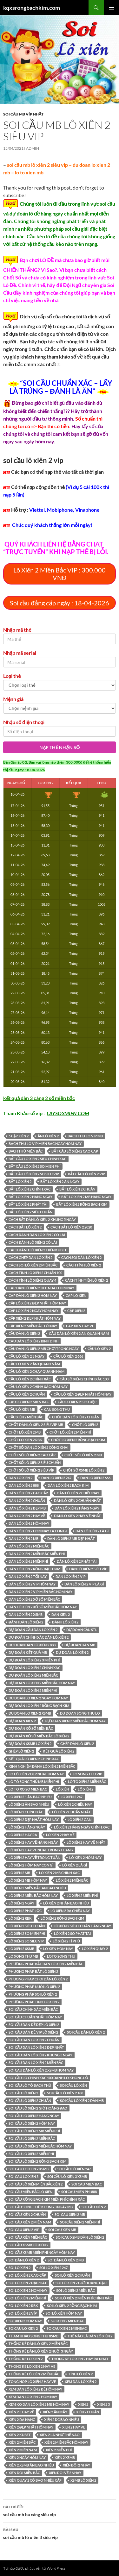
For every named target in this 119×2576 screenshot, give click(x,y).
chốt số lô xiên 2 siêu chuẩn (35, 1462)
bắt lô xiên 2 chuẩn (77, 1189)
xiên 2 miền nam (23, 2450)
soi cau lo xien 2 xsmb (29, 2169)
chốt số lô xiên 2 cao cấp (32, 1455)
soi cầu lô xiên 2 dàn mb (82, 2100)
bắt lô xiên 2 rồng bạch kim (81, 1204)
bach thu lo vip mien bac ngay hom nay (45, 1143)
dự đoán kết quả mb (28, 1652)
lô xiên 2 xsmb (21, 1949)
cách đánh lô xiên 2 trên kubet (38, 1250)
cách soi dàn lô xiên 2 (81, 1257)
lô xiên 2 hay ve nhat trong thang (41, 1850)
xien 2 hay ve (73, 2427)
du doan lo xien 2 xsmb (30, 1713)
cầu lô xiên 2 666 (68, 1356)
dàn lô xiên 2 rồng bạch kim (34, 1569)
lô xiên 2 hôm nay (85, 1857)
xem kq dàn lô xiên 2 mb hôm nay (39, 2404)
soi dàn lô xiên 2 (24, 2260)
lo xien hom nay (58, 1949)
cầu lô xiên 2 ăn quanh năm (34, 1364)
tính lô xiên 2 (80, 2374)
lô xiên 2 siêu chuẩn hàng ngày (82, 1926)
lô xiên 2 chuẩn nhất (71, 1812)
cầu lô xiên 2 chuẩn (27, 1394)
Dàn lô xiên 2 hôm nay (29, 1523)
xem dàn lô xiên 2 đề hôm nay (35, 2389)
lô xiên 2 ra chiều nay (70, 1911)
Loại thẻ (12, 676)
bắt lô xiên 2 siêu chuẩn (30, 1212)
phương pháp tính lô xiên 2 (34, 2002)
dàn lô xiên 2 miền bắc (29, 1546)
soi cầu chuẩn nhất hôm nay (35, 2017)
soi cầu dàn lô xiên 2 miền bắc (36, 2062)
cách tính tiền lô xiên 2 (86, 1280)
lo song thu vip (87, 1774)
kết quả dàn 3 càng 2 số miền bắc (39, 1098)
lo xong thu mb (23, 1956)
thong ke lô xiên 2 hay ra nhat (80, 2359)
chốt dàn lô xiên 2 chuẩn (75, 1417)
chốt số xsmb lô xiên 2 (84, 1470)
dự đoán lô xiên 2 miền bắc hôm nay (42, 1683)
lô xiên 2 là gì (74, 1865)
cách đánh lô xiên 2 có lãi (33, 1242)
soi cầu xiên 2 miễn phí (80, 2222)
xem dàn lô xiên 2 (80, 2381)
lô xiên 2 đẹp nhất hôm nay (34, 1819)
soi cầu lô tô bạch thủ (30, 2085)
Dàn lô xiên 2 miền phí (28, 1561)
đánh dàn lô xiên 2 (26, 1622)
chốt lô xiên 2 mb (25, 1432)
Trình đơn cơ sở (111, 7)
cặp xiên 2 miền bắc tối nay (33, 1326)
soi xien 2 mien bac (67, 2321)
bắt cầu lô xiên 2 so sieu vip (34, 1174)
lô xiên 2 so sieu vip (26, 1941)
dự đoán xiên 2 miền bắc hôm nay (75, 1721)
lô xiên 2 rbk (20, 1918)
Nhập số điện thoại (23, 722)
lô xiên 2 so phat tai (72, 1933)
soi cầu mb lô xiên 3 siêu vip (59, 2533)
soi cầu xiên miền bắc (28, 2237)
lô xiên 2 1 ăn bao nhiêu (30, 1797)
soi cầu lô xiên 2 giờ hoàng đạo (38, 2108)
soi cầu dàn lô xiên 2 (86, 2032)
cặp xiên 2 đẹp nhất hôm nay (35, 1318)
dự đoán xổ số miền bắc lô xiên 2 (39, 1736)
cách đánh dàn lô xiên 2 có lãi (37, 1235)
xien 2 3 (103, 2404)
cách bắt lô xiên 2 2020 (71, 1227)
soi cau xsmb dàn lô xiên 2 (80, 2237)
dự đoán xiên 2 (22, 1721)
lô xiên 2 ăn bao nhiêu (29, 1804)
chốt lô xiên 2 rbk (25, 1440)
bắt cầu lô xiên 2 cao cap (74, 1151)
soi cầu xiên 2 (94, 2207)
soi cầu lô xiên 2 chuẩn (30, 2100)
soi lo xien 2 (19, 2268)
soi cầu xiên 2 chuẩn (27, 2214)
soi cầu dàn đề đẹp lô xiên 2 (34, 2025)
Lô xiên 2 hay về (60, 1835)
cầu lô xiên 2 (99, 1349)
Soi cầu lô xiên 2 (23, 2093)
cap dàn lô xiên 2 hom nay (33, 1295)
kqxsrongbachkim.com (31, 7)
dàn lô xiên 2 (20, 1478)
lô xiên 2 (85, 1789)
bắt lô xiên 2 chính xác (29, 1189)
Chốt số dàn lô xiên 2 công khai (38, 1447)
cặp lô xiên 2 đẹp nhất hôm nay (37, 1303)
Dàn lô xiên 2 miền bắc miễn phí (37, 1554)
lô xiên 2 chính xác (26, 1812)
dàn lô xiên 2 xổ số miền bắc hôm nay (43, 1607)
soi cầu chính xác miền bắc (33, 2009)
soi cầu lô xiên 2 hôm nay (32, 2123)
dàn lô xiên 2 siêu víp (88, 1569)
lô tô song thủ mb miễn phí (34, 1781)
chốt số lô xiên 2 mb (83, 1455)
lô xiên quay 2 (95, 1949)
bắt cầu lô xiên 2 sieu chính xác (37, 1159)
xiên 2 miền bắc (22, 2442)
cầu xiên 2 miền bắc (26, 1417)
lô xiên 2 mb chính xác (59, 1873)
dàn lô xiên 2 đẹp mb (27, 1508)
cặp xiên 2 (76, 1311)
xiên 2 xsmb (65, 2457)
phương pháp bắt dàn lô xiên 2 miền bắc (46, 1964)
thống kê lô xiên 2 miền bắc (34, 2374)
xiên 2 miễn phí (58, 2450)
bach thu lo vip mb (85, 1136)
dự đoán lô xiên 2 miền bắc (33, 1675)
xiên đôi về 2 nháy (65, 2473)
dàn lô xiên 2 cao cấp (28, 1493)
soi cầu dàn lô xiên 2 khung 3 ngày (40, 2055)
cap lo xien (76, 1295)
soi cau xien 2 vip (24, 2230)
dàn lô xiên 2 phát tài (76, 1561)
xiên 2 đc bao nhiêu (61, 2419)
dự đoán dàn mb (79, 1645)
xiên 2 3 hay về (21, 2412)
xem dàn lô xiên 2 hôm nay (33, 2397)
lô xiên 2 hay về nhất (86, 1842)
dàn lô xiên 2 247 (56, 1478)
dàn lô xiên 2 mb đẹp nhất (71, 1538)
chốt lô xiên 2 (85, 1424)
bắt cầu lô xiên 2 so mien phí (34, 1166)
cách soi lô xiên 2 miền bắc (33, 1265)
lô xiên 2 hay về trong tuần (34, 1857)
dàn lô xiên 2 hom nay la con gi (38, 1531)
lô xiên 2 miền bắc (72, 1880)
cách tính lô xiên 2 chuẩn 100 (35, 1273)
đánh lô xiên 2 (65, 1622)
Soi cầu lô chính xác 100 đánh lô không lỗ (48, 2078)
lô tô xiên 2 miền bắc (87, 1781)
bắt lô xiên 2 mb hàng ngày (86, 1197)
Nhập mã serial (19, 653)
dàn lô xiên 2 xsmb (26, 1614)
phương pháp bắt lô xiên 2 (33, 1971)
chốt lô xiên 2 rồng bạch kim (78, 1440)
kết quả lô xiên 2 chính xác (34, 1759)
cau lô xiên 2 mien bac (29, 1402)
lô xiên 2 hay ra (23, 1835)
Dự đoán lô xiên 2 (72, 1652)
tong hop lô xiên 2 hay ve (32, 2381)
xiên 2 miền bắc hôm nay (66, 2442)
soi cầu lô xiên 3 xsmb (67, 2176)
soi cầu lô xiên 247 (74, 2169)
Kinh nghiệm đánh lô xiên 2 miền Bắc (42, 1766)
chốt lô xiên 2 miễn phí (70, 1432)
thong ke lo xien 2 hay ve (32, 2366)
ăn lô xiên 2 (48, 1136)
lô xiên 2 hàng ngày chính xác (81, 1827)
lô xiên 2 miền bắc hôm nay (33, 1895)
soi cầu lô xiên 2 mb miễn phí (34, 2131)
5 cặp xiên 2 (19, 1136)
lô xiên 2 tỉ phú (66, 1941)
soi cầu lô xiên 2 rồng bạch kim (37, 2161)
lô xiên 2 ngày (21, 1903)
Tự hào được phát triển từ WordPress (34, 2568)
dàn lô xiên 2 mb (23, 1538)
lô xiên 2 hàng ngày (27, 1827)
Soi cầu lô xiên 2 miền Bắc (32, 2138)
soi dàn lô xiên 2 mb (66, 2260)
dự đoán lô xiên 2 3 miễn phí (34, 1660)
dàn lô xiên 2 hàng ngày (77, 1508)
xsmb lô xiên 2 (83, 2480)
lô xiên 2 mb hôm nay (28, 1880)
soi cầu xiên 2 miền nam (30, 2222)
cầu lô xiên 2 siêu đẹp (77, 1402)
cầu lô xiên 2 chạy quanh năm (36, 1371)
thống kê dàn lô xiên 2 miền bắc (38, 2344)
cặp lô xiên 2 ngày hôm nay (33, 1311)
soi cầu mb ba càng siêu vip (59, 2510)
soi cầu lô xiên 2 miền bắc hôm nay (40, 2146)
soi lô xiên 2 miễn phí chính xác (83, 2298)
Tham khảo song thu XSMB (33, 2336)
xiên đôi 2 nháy (76, 2465)
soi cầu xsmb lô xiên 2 (28, 2245)
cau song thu (57, 1409)
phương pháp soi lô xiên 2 (33, 1994)
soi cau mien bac (86, 2184)
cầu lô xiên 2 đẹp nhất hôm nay (82, 1394)
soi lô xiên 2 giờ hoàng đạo (81, 2283)
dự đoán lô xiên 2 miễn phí (33, 1690)
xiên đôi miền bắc (24, 2473)
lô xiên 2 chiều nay (75, 1804)
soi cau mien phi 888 (79, 2192)
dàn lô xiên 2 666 (95, 1478)
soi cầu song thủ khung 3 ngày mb (41, 2207)
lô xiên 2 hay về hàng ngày (33, 1842)
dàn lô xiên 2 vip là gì (84, 1584)
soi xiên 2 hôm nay (25, 2321)
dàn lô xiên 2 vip (71, 1576)
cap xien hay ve (80, 1326)
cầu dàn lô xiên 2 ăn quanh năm (79, 1333)
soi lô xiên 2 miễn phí (27, 2298)
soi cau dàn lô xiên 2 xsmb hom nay (41, 2070)
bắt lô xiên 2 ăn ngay (59, 1181)
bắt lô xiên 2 (20, 1181)
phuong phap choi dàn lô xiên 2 (38, 1979)
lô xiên (62, 1789)
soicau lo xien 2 (23, 2328)
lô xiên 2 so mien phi (27, 1933)
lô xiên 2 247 (72, 1797)
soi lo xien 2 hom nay (28, 2290)
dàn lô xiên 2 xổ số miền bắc (34, 1599)
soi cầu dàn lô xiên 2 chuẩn (34, 2040)
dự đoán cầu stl (81, 1630)
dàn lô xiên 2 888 (24, 1485)
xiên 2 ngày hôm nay (27, 2457)
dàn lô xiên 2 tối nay (28, 1576)
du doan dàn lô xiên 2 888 (32, 1645)
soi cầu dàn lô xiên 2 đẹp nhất (36, 2047)
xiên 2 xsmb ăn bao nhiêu (31, 2465)
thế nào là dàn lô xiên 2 (89, 2336)
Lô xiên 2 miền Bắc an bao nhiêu (37, 1888)
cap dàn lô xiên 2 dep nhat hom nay (41, 1288)
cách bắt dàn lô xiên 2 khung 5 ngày (42, 1219)
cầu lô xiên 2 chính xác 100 (84, 1379)
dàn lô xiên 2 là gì (92, 1531)
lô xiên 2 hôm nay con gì (31, 1865)
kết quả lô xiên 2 (58, 1751)
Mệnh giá (13, 699)
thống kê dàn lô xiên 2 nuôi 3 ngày (41, 2351)
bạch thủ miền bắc (26, 1151)
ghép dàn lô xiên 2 (77, 1743)
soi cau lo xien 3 (23, 2176)
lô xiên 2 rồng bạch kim (62, 1918)
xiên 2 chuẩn (87, 2412)
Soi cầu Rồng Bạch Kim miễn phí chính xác (47, 2199)
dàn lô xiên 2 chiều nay (78, 1493)
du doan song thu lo (80, 1713)
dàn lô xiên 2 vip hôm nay (32, 1584)
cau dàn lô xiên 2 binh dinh (33, 1341)
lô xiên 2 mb (19, 1873)
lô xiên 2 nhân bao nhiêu (66, 1903)
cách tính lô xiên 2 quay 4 (32, 1280)
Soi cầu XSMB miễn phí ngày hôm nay (42, 2252)
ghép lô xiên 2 (21, 1751)
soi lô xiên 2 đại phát (28, 2283)
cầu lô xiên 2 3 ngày (26, 1356)
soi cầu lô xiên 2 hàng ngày (34, 2116)
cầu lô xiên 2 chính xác (30, 1379)
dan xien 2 (60, 1614)
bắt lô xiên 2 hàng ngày (30, 1197)
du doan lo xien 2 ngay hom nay (38, 1698)
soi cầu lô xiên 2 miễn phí (31, 2154)
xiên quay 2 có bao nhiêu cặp (35, 2480)
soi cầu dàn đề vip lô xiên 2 (33, 2032)
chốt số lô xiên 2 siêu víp (31, 1470)
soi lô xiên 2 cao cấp (27, 2275)
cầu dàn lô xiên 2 (24, 1333)
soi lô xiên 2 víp (23, 2313)
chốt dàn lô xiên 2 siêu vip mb (36, 1424)
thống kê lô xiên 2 (26, 2359)
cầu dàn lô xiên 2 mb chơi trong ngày (44, 1349)
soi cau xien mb (62, 2230)
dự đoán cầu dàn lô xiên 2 (33, 1630)
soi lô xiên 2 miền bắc (75, 2290)
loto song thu (61, 1956)
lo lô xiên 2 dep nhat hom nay (36, 1774)
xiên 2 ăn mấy (55, 2412)
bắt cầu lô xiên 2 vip (86, 1174)
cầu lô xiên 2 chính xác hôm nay (38, 1387)
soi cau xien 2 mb (70, 2214)
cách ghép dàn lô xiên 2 (30, 1257)
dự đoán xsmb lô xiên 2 (30, 1743)
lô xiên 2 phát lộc (25, 1911)
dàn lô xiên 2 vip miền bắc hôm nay (40, 1592)
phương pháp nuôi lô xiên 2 (34, 1987)
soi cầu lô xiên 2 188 (65, 2093)
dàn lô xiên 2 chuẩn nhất (77, 1500)
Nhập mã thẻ (17, 630)
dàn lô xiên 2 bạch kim (68, 1485)
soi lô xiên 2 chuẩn (72, 2275)
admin (32, 148)
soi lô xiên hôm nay (64, 2313)
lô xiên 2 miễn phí (82, 1895)
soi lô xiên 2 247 (53, 2268)
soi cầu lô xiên (73, 2085)
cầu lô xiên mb (22, 1409)
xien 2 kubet (20, 2435)
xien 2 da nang (22, 2419)
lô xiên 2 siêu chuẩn (27, 1926)
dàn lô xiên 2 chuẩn (27, 1500)
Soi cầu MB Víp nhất (23, 114)
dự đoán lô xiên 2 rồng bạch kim (39, 1706)
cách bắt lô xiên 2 (25, 1227)
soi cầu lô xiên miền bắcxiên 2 (36, 2184)
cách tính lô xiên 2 (83, 1265)
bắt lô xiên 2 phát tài (28, 1204)
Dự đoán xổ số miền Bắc (31, 1728)
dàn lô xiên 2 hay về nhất (77, 1516)
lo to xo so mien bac (28, 1789)
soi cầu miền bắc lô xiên (30, 2192)
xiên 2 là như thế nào (60, 2435)
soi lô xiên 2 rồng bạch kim (72, 2306)
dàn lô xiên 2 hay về (27, 1516)
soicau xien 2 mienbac (67, 2328)
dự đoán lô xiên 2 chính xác (34, 1668)
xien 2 (83, 2404)
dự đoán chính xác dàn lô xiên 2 (39, 1637)
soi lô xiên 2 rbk (23, 2306)
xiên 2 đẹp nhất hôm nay (31, 2427)
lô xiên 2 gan (79, 1819)
